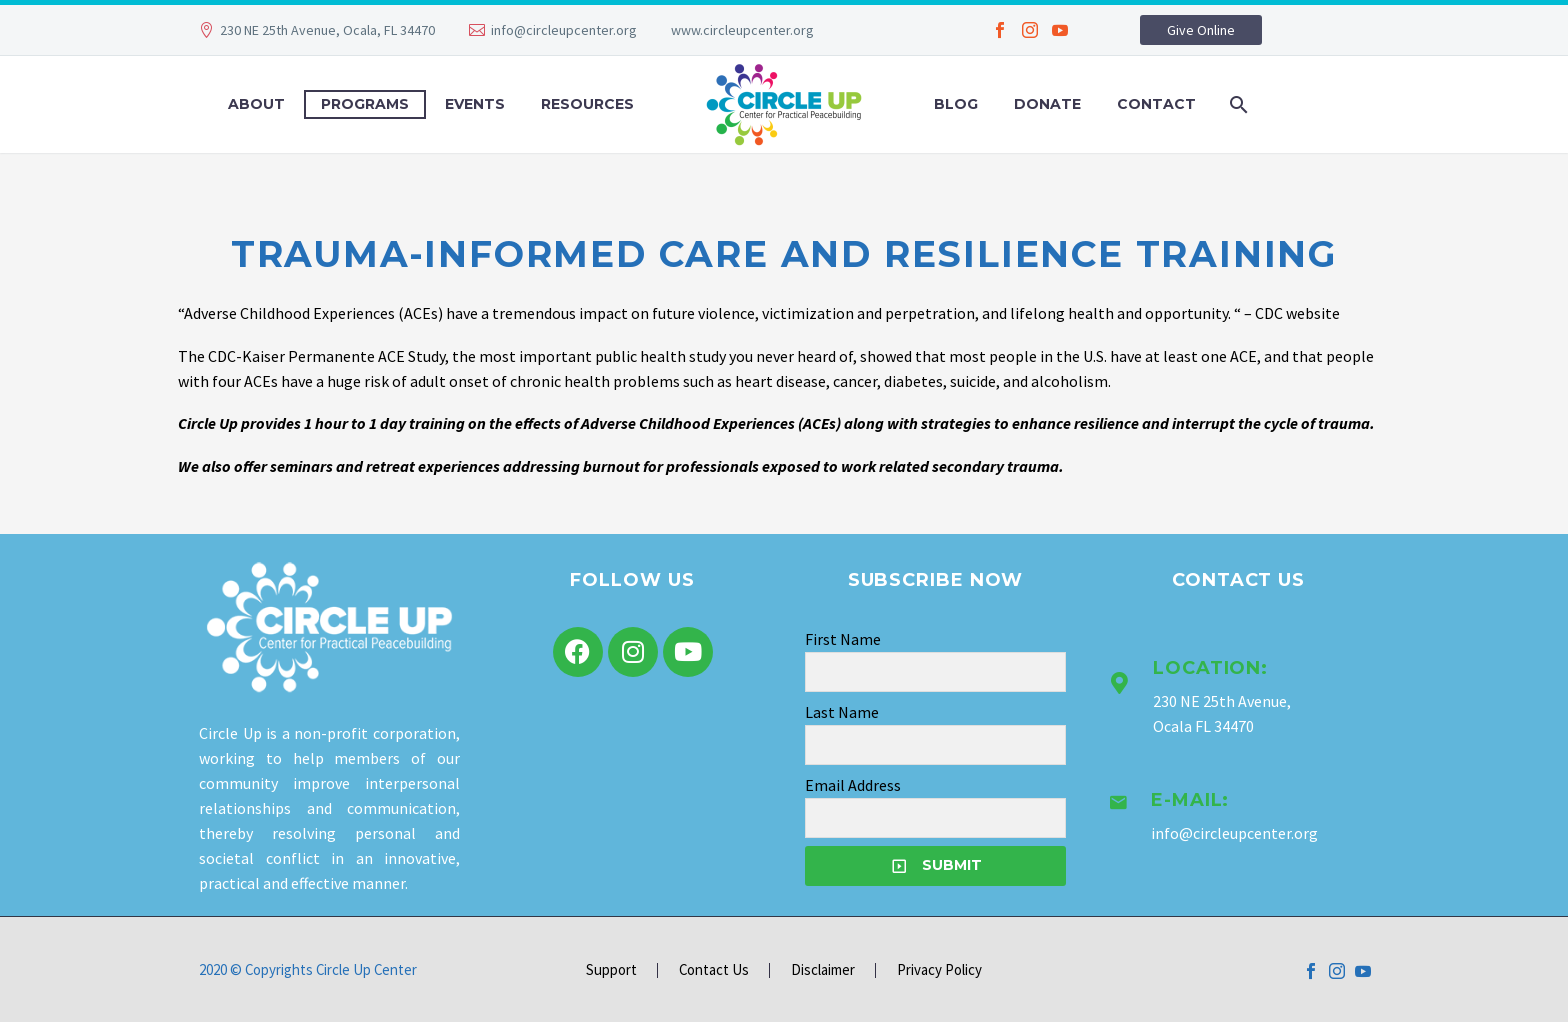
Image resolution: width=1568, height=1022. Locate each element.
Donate (1047, 104)
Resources (587, 104)
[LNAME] (935, 745)
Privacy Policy (939, 970)
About (256, 104)
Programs (365, 104)
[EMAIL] (935, 818)
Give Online (1201, 30)
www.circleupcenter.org (742, 30)
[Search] (1236, 104)
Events (475, 104)
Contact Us (714, 970)
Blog (956, 104)
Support (611, 970)
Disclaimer (823, 970)
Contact (1156, 104)
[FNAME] (935, 672)
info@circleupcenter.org (564, 30)
